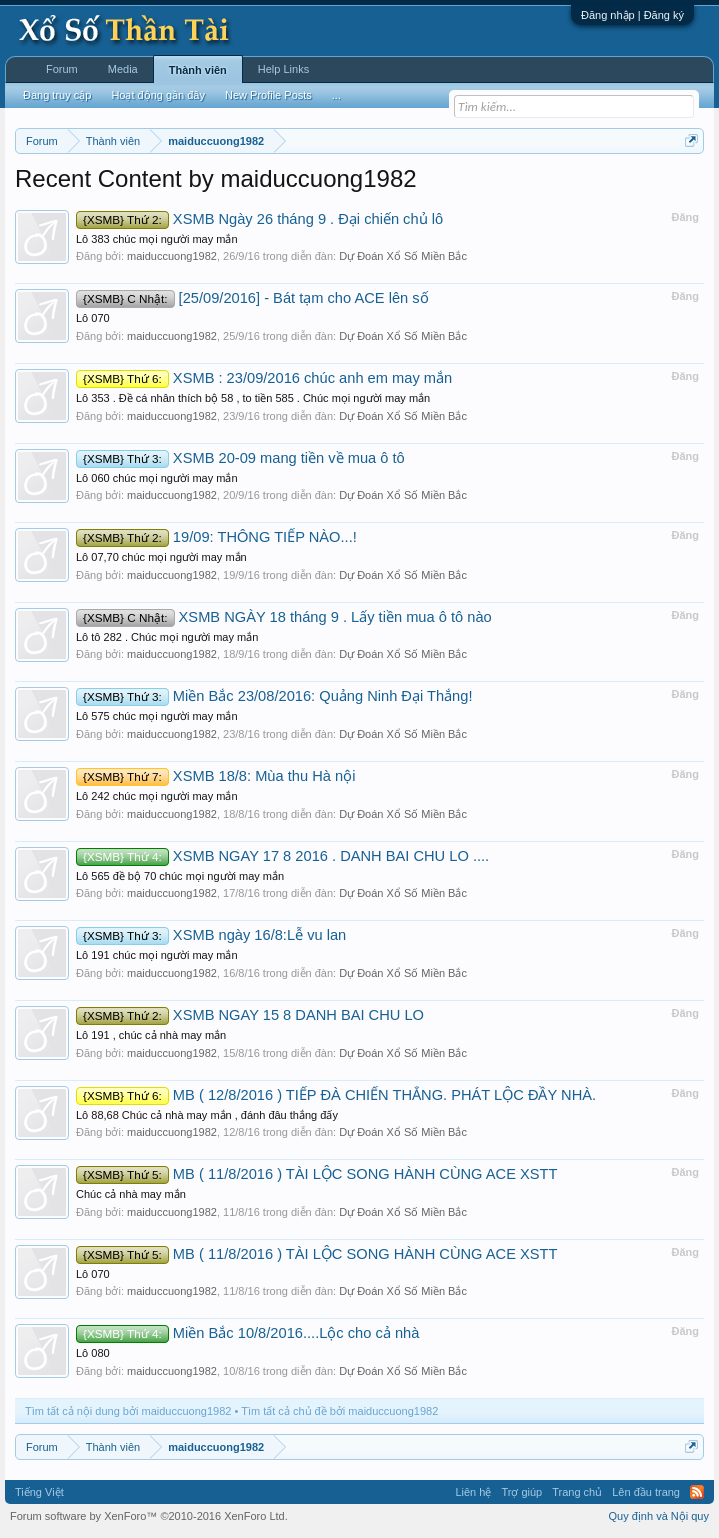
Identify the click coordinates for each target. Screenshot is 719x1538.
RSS (697, 1492)
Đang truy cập (57, 95)
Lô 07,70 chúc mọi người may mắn (161, 557)
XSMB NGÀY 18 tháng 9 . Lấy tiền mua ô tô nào (284, 617)
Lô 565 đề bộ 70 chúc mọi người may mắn (180, 876)
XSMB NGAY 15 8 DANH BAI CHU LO (250, 1015)
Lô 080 (93, 1353)
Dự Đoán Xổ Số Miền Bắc (403, 256)
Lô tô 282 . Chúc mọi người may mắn (167, 637)
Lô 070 (93, 318)
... (336, 95)
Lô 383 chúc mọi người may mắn (157, 239)
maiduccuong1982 (172, 256)
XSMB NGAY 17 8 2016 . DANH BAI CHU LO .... (282, 856)
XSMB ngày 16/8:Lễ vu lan (211, 935)
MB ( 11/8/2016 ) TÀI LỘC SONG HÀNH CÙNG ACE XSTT (316, 1174)
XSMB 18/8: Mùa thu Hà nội (215, 776)
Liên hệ (473, 1492)
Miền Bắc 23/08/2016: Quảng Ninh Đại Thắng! (274, 696)
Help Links (283, 69)
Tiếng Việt (39, 1492)
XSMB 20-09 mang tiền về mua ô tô (240, 458)
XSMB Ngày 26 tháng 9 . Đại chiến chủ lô (259, 219)
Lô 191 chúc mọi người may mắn (157, 955)
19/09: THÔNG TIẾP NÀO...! (216, 537)
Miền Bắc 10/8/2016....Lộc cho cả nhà (247, 1333)
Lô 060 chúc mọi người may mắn (157, 478)
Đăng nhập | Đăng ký (632, 15)
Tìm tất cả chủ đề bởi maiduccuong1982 (339, 1411)
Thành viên (198, 70)
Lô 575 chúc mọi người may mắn (157, 716)
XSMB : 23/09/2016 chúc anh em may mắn (264, 378)
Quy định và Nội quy (659, 1516)
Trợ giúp (521, 1492)
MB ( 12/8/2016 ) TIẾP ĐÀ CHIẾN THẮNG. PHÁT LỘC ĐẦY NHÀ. (336, 1095)
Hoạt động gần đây (158, 95)
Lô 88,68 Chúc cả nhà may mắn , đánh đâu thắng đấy (207, 1115)
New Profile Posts (268, 95)
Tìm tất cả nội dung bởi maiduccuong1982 (128, 1411)
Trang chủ (577, 1492)
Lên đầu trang (646, 1492)
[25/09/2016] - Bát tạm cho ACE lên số (252, 298)
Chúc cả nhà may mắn (131, 1194)
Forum (62, 69)
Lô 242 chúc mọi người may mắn (157, 796)
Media (123, 69)
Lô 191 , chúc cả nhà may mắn (151, 1035)
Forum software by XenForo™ (149, 1516)
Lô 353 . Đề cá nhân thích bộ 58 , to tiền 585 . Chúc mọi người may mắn (253, 398)
